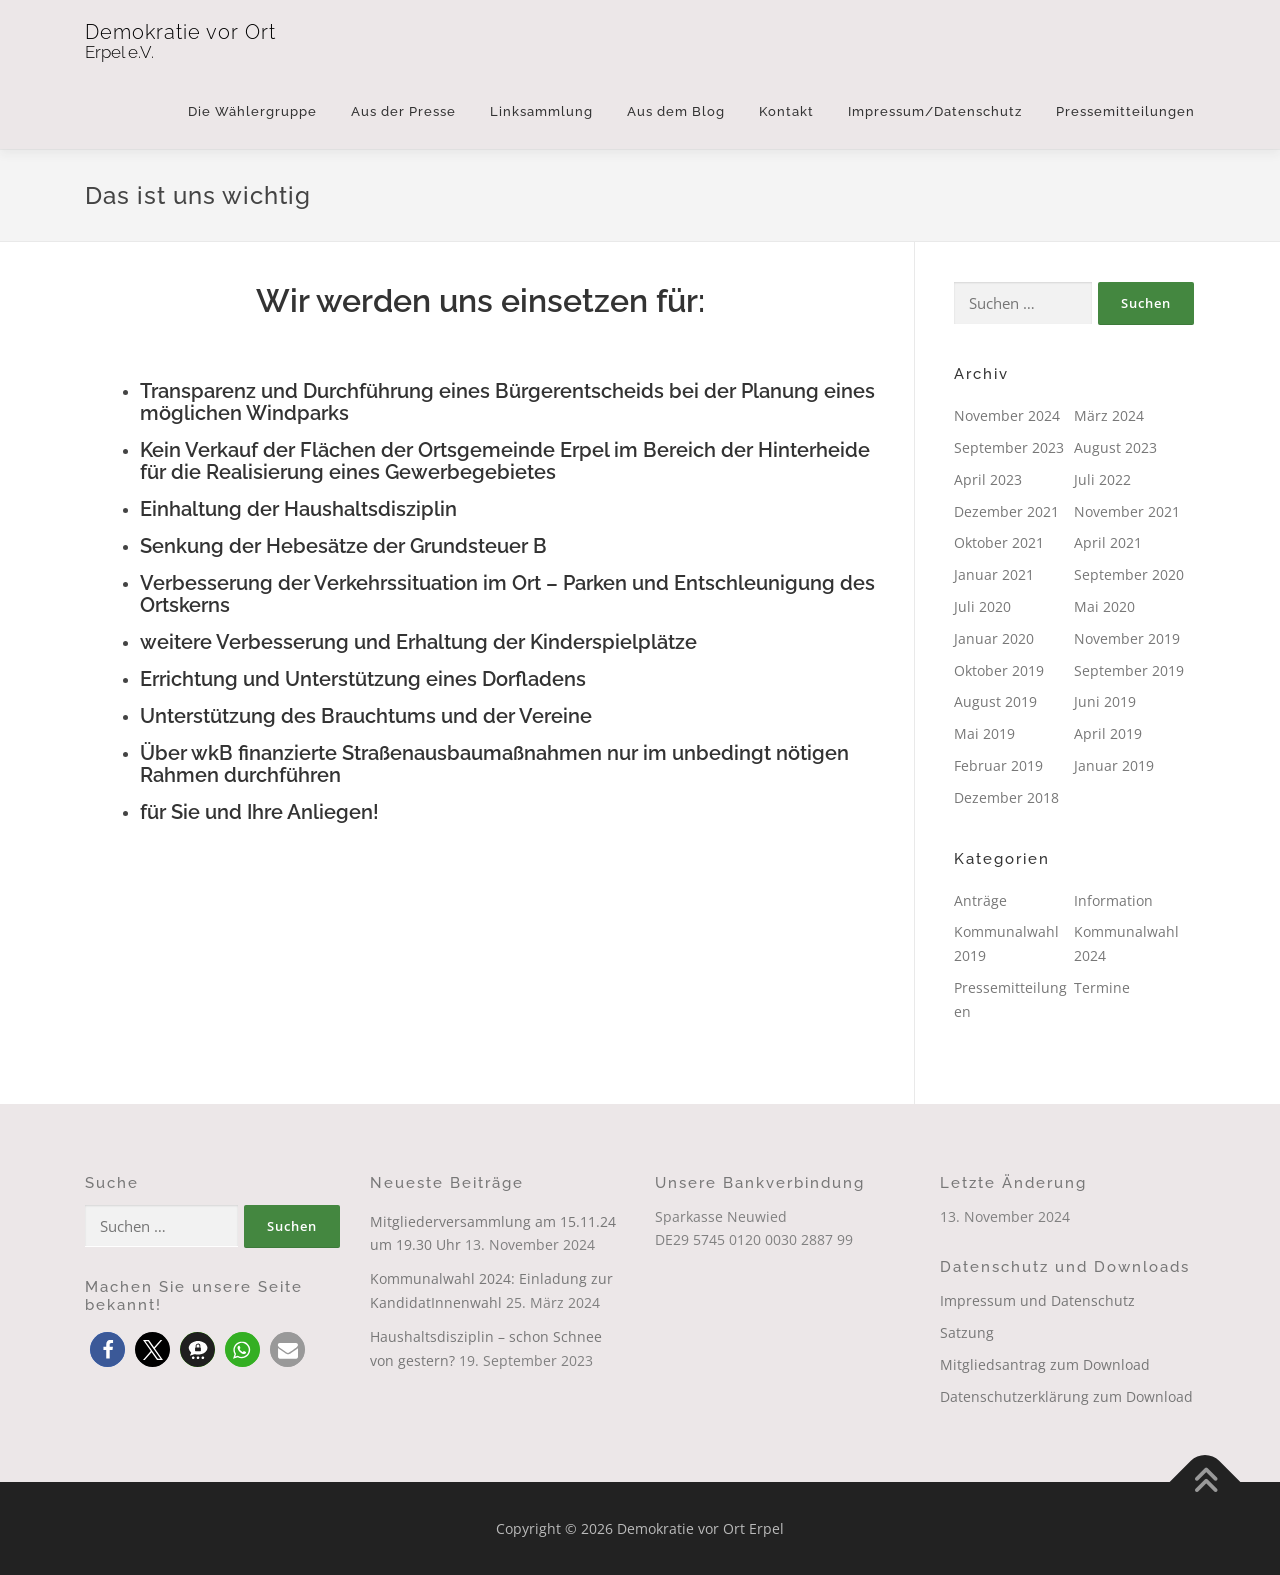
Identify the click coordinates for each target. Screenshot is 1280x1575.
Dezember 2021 (1006, 511)
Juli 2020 (982, 606)
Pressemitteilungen (1125, 111)
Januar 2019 (1114, 765)
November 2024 (1007, 415)
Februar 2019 (998, 765)
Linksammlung (541, 111)
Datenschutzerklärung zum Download (1066, 1396)
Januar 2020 (994, 638)
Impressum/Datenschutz (935, 111)
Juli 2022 (1102, 479)
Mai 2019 (984, 733)
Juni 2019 (1105, 701)
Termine (1102, 987)
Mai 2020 (1104, 606)
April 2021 (1108, 542)
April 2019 (1108, 733)
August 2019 (995, 701)
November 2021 (1127, 511)
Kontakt (786, 111)
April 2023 (988, 479)
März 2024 (1109, 415)
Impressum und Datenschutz (1037, 1300)
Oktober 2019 (999, 670)
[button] (107, 1349)
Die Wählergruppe (252, 111)
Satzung (967, 1332)
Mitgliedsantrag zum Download (1045, 1364)
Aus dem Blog (676, 111)
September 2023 (1009, 447)
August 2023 (1115, 447)
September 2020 (1129, 574)
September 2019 (1129, 670)
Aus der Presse (403, 111)
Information (1113, 900)
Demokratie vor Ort (180, 32)
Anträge (980, 900)
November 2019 (1127, 638)
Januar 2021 (994, 574)
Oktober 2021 (999, 542)
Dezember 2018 (1006, 797)
